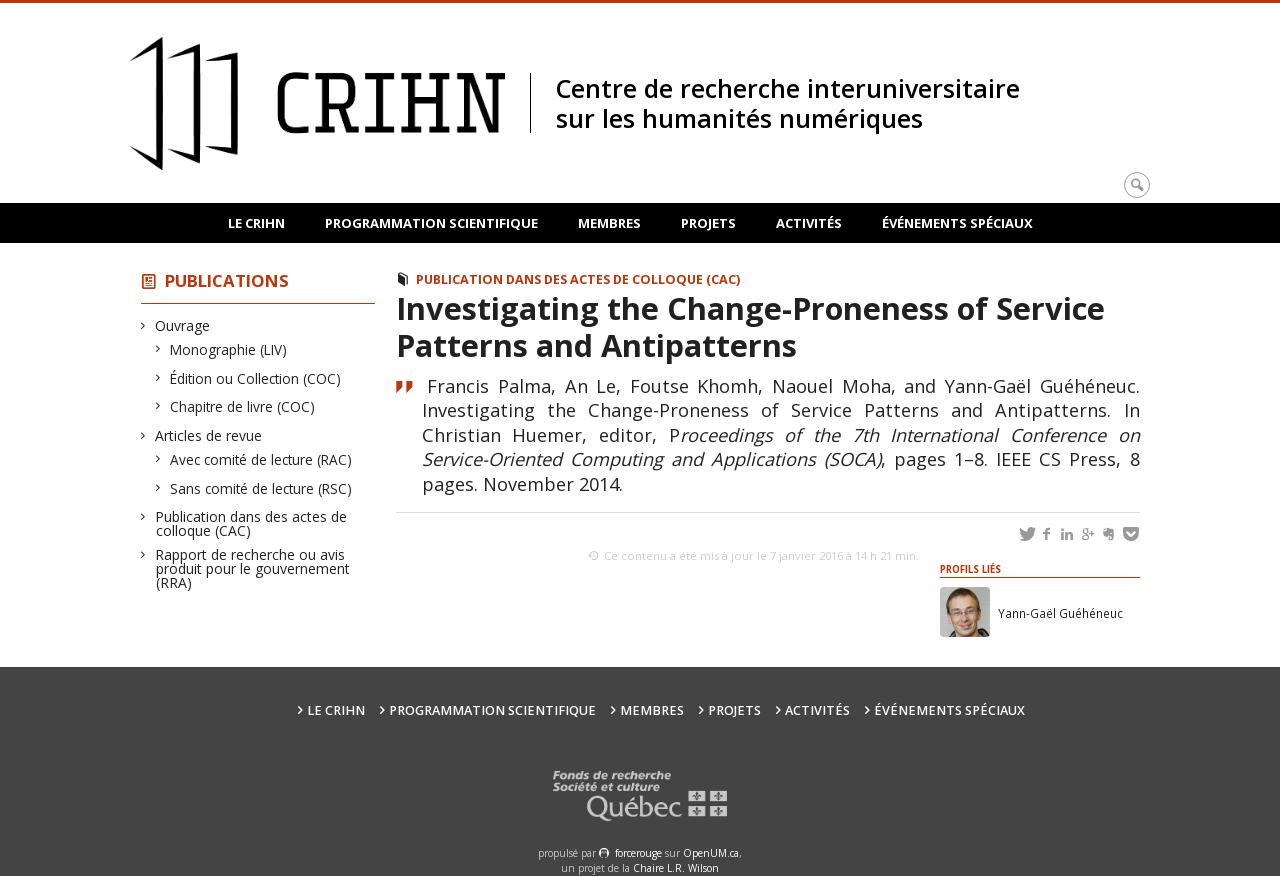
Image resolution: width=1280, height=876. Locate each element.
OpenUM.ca (711, 853)
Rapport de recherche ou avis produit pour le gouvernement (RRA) (253, 568)
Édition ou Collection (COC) (256, 378)
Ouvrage (183, 325)
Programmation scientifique (431, 223)
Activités (809, 223)
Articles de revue (209, 435)
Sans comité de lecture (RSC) (261, 488)
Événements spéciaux (957, 223)
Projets (708, 223)
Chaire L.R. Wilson (676, 868)
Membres (609, 223)
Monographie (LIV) (229, 349)
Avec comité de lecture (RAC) (261, 459)
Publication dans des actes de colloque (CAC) (251, 523)
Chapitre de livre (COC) (243, 406)
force (638, 853)
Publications (227, 280)
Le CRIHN (256, 223)
